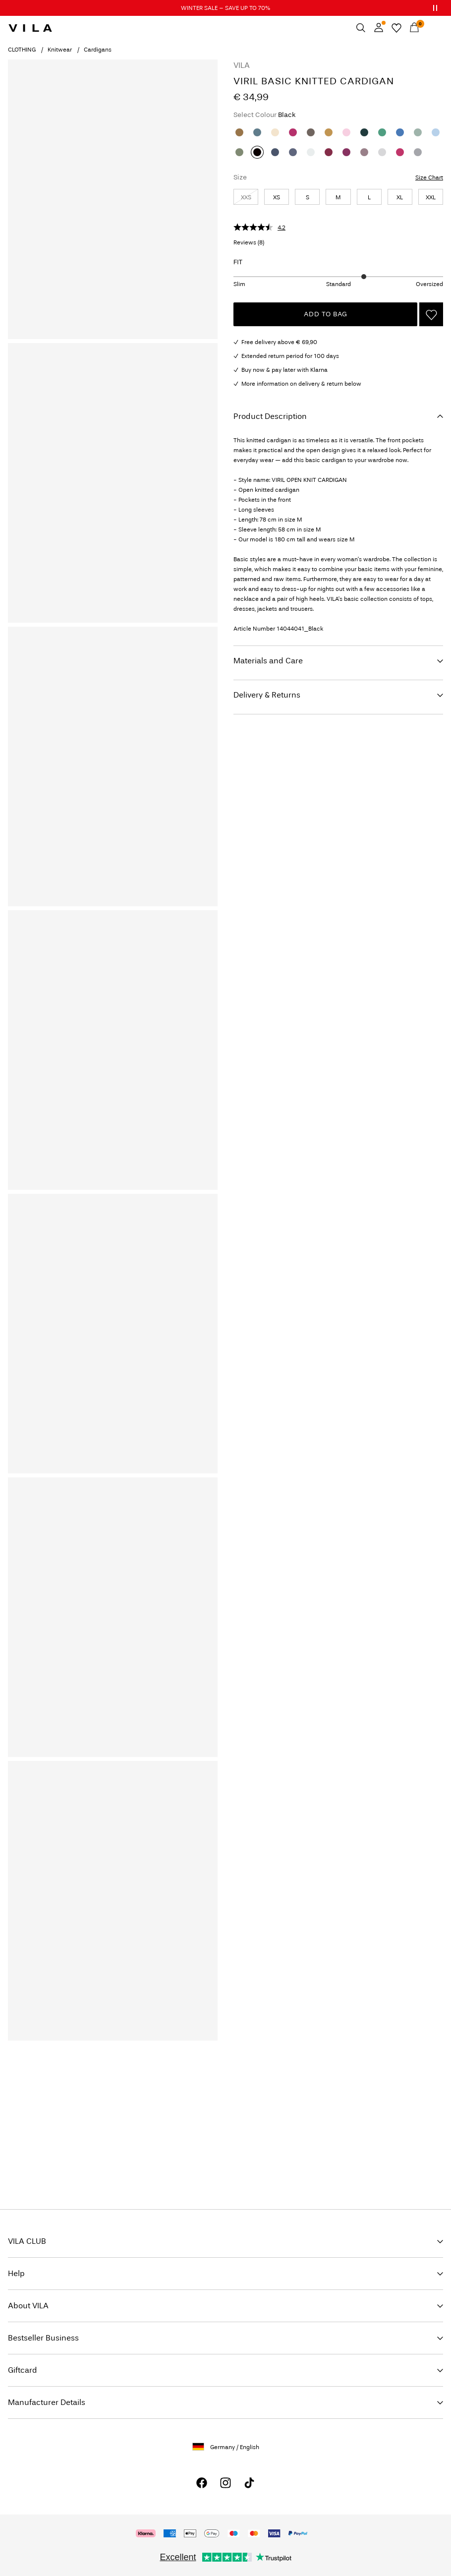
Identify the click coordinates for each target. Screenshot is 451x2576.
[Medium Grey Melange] (418, 152)
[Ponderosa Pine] (364, 132)
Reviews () (248, 242)
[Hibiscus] (293, 132)
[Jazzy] (400, 152)
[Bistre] (239, 132)
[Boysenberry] (346, 152)
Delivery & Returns (266, 695)
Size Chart (429, 177)
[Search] (361, 28)
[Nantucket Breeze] (436, 132)
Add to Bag (325, 314)
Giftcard (22, 2370)
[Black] (257, 152)
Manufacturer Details (46, 2402)
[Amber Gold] (329, 132)
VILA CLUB (27, 2241)
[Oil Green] (239, 152)
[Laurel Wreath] (418, 132)
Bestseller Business (43, 2337)
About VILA (28, 2305)
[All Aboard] (257, 132)
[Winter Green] (382, 132)
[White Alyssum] (311, 152)
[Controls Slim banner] (435, 8)
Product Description (270, 416)
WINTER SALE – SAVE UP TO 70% (225, 7)
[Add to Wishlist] (431, 314)
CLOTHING (22, 49)
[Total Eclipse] (293, 152)
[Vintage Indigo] (275, 152)
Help (16, 2273)
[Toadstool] (364, 152)
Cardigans (98, 49)
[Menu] (432, 28)
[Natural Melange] (275, 132)
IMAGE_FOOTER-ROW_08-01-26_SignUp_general (94, 2087)
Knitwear (60, 49)
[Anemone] (329, 152)
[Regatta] (400, 132)
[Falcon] (311, 132)
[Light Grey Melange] (382, 152)
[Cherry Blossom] (346, 132)
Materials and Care (268, 660)
